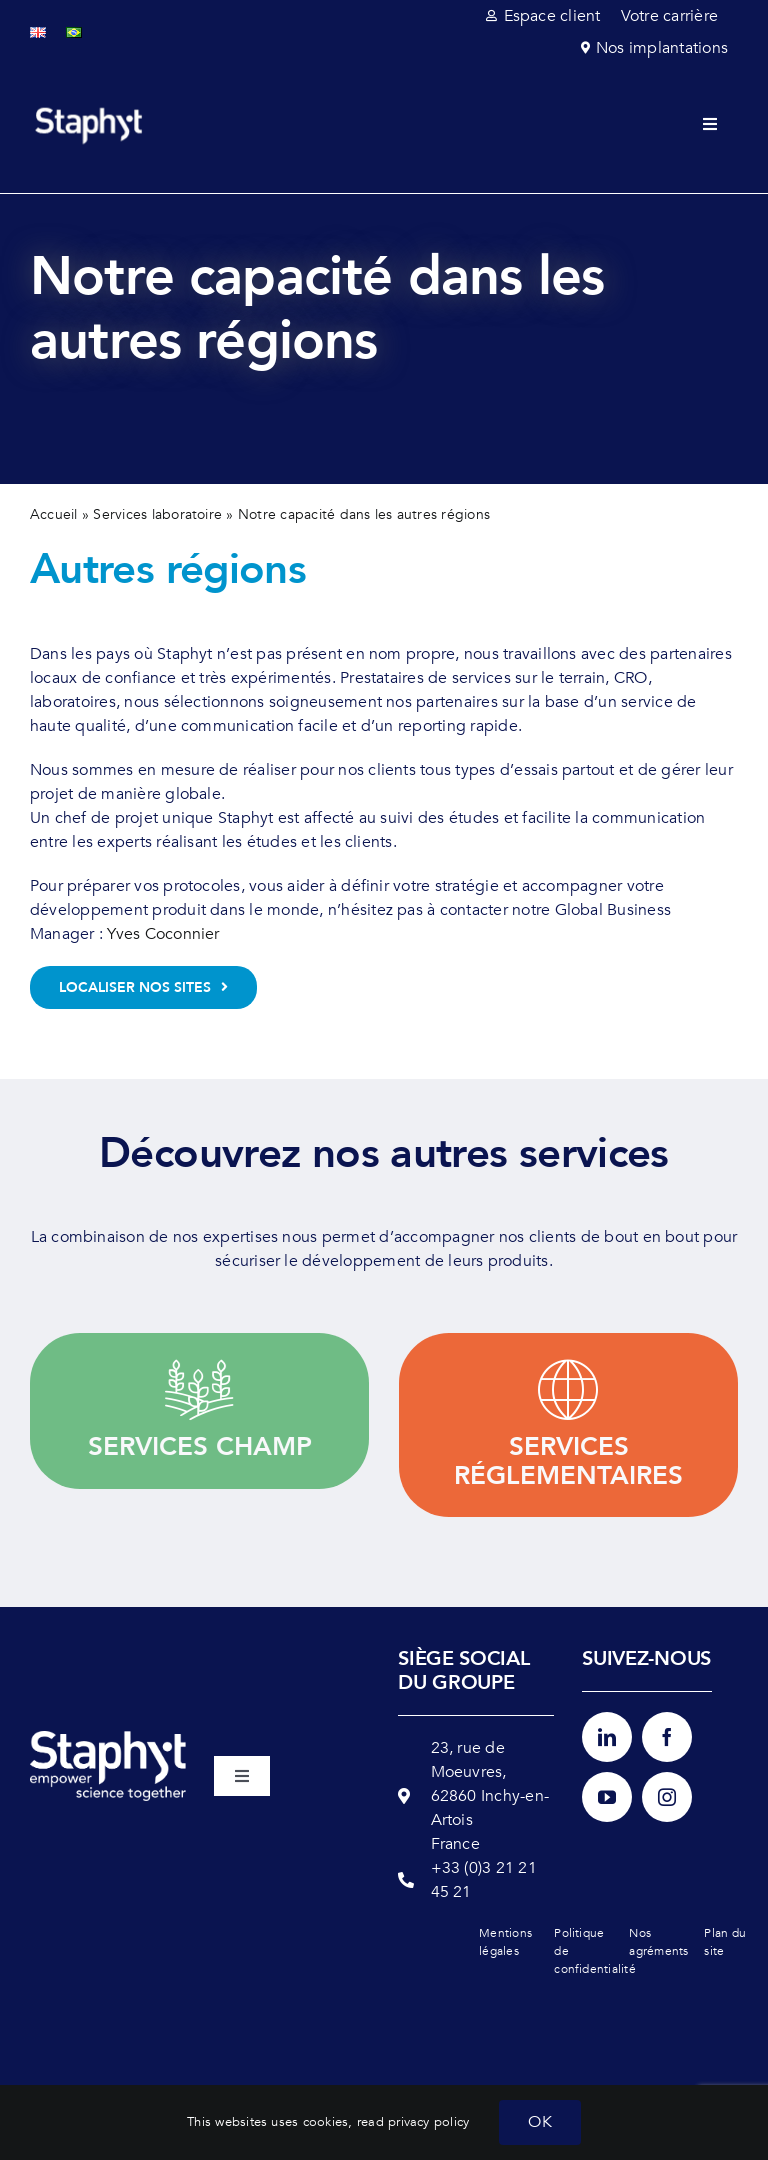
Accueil (54, 514)
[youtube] (607, 1797)
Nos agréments (658, 1942)
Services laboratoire (157, 514)
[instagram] (667, 1797)
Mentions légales (505, 1942)
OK (539, 2122)
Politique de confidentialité (586, 1951)
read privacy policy (413, 2122)
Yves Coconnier (163, 934)
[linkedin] (607, 1737)
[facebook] (667, 1737)
